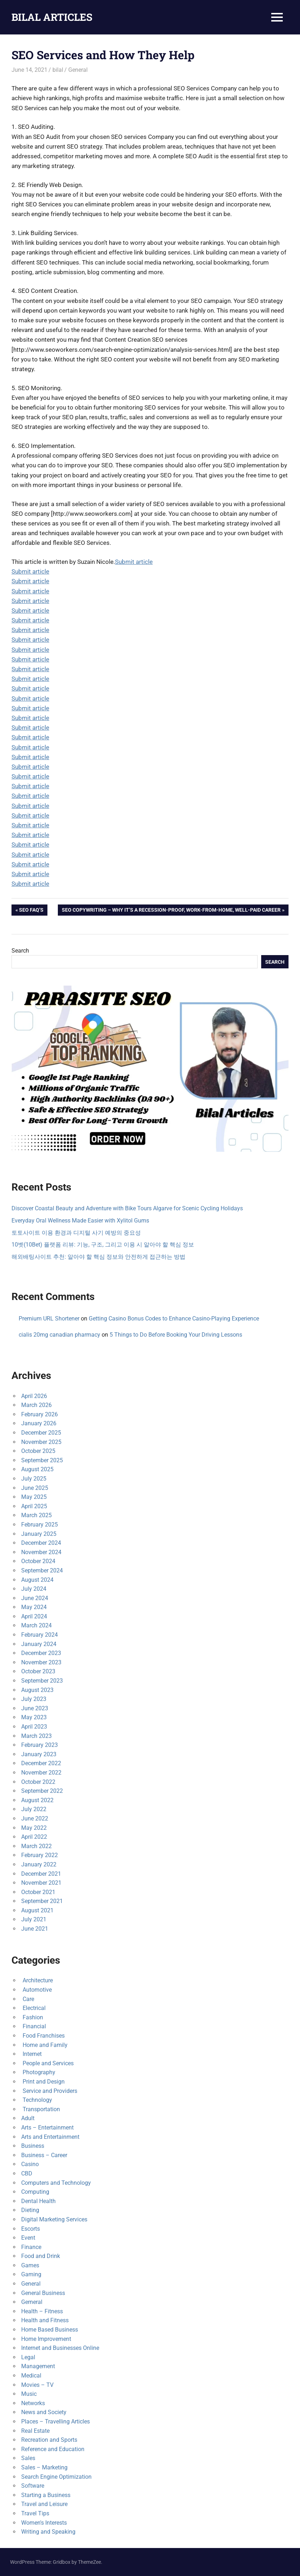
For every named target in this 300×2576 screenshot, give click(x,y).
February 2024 (39, 1634)
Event (28, 2237)
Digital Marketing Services (54, 2219)
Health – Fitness (42, 2311)
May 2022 (34, 1827)
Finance (31, 2247)
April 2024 (34, 1616)
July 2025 (33, 1478)
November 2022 (41, 1772)
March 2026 (36, 1405)
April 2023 (34, 1726)
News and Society (43, 2412)
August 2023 (37, 1690)
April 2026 (34, 1396)
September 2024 (42, 1570)
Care (27, 1999)
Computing (35, 2191)
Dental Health (38, 2201)
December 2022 (41, 1763)
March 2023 (36, 1736)
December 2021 (41, 1873)
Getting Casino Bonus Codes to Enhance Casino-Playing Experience (174, 1318)
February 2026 (39, 1414)
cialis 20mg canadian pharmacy (59, 1334)
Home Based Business (49, 2329)
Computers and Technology (56, 2182)
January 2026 (38, 1423)
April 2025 (34, 1506)
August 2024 (37, 1579)
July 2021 (33, 1919)
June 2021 (34, 1928)
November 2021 (41, 1882)
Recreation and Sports (49, 2439)
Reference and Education (52, 2449)
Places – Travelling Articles (55, 2421)
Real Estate (35, 2430)
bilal (57, 69)
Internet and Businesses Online (60, 2347)
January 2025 (38, 1533)
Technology (36, 2099)
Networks (33, 2403)
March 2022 (36, 1846)
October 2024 (38, 1561)
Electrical (33, 2008)
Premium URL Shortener (49, 1318)
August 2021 (37, 1910)
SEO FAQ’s (31, 911)
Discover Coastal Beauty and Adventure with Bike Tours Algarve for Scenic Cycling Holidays (127, 1208)
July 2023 (33, 1699)
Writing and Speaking (48, 2531)
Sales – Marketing (44, 2467)
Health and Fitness (45, 2320)
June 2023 (34, 1708)
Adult (27, 2118)
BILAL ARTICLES (51, 17)
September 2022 (42, 1790)
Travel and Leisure (44, 2504)
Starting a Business (45, 2495)
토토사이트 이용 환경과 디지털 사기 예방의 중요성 (76, 1232)
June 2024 (34, 1598)
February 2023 (39, 1745)
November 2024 (41, 1552)
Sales (28, 2458)
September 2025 (42, 1460)
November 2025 (41, 1442)
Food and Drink (40, 2256)
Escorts (30, 2228)
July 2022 (33, 1809)
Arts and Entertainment (50, 2136)
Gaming (31, 2274)
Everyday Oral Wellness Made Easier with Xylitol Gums (80, 1220)
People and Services (47, 2063)
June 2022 (34, 1818)
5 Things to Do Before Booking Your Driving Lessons (176, 1334)
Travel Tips (35, 2513)
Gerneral (31, 2302)
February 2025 (39, 1524)
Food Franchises (43, 2035)
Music (29, 2393)
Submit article (134, 561)
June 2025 (34, 1488)
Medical (31, 2375)
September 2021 (42, 1901)
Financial (33, 2026)
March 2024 (36, 1625)
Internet (31, 2054)
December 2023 (41, 1653)
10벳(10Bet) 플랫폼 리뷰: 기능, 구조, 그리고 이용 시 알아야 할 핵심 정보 (102, 1244)
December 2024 (41, 1542)
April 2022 (34, 1836)
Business (32, 2145)
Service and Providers (49, 2091)
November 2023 (41, 1662)
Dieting (30, 2210)
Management (38, 2366)
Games (30, 2265)
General (78, 69)
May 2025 (34, 1496)
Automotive (36, 1989)
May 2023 (34, 1717)
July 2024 (33, 1588)
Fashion (32, 2017)
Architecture (37, 1980)
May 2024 (34, 1607)
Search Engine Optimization (56, 2476)
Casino (30, 2164)
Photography (38, 2072)
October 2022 (38, 1781)
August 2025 (37, 1469)
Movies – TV (37, 2384)
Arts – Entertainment (47, 2127)
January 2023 (38, 1754)
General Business (43, 2293)
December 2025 (41, 1432)
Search (20, 950)
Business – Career (44, 2155)
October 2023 (38, 1671)
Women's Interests (44, 2522)
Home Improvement (46, 2339)
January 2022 (38, 1864)
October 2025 (38, 1451)
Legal (28, 2357)
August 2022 (37, 1800)
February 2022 (39, 1855)
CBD (26, 2173)
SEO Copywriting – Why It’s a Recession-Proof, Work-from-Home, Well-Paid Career (171, 911)
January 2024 (38, 1644)
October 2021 (38, 1892)
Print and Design (43, 2081)
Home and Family (44, 2045)
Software (32, 2485)
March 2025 (36, 1515)
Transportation (40, 2109)
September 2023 (42, 1680)
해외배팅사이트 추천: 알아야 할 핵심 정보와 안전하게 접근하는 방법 (98, 1256)
